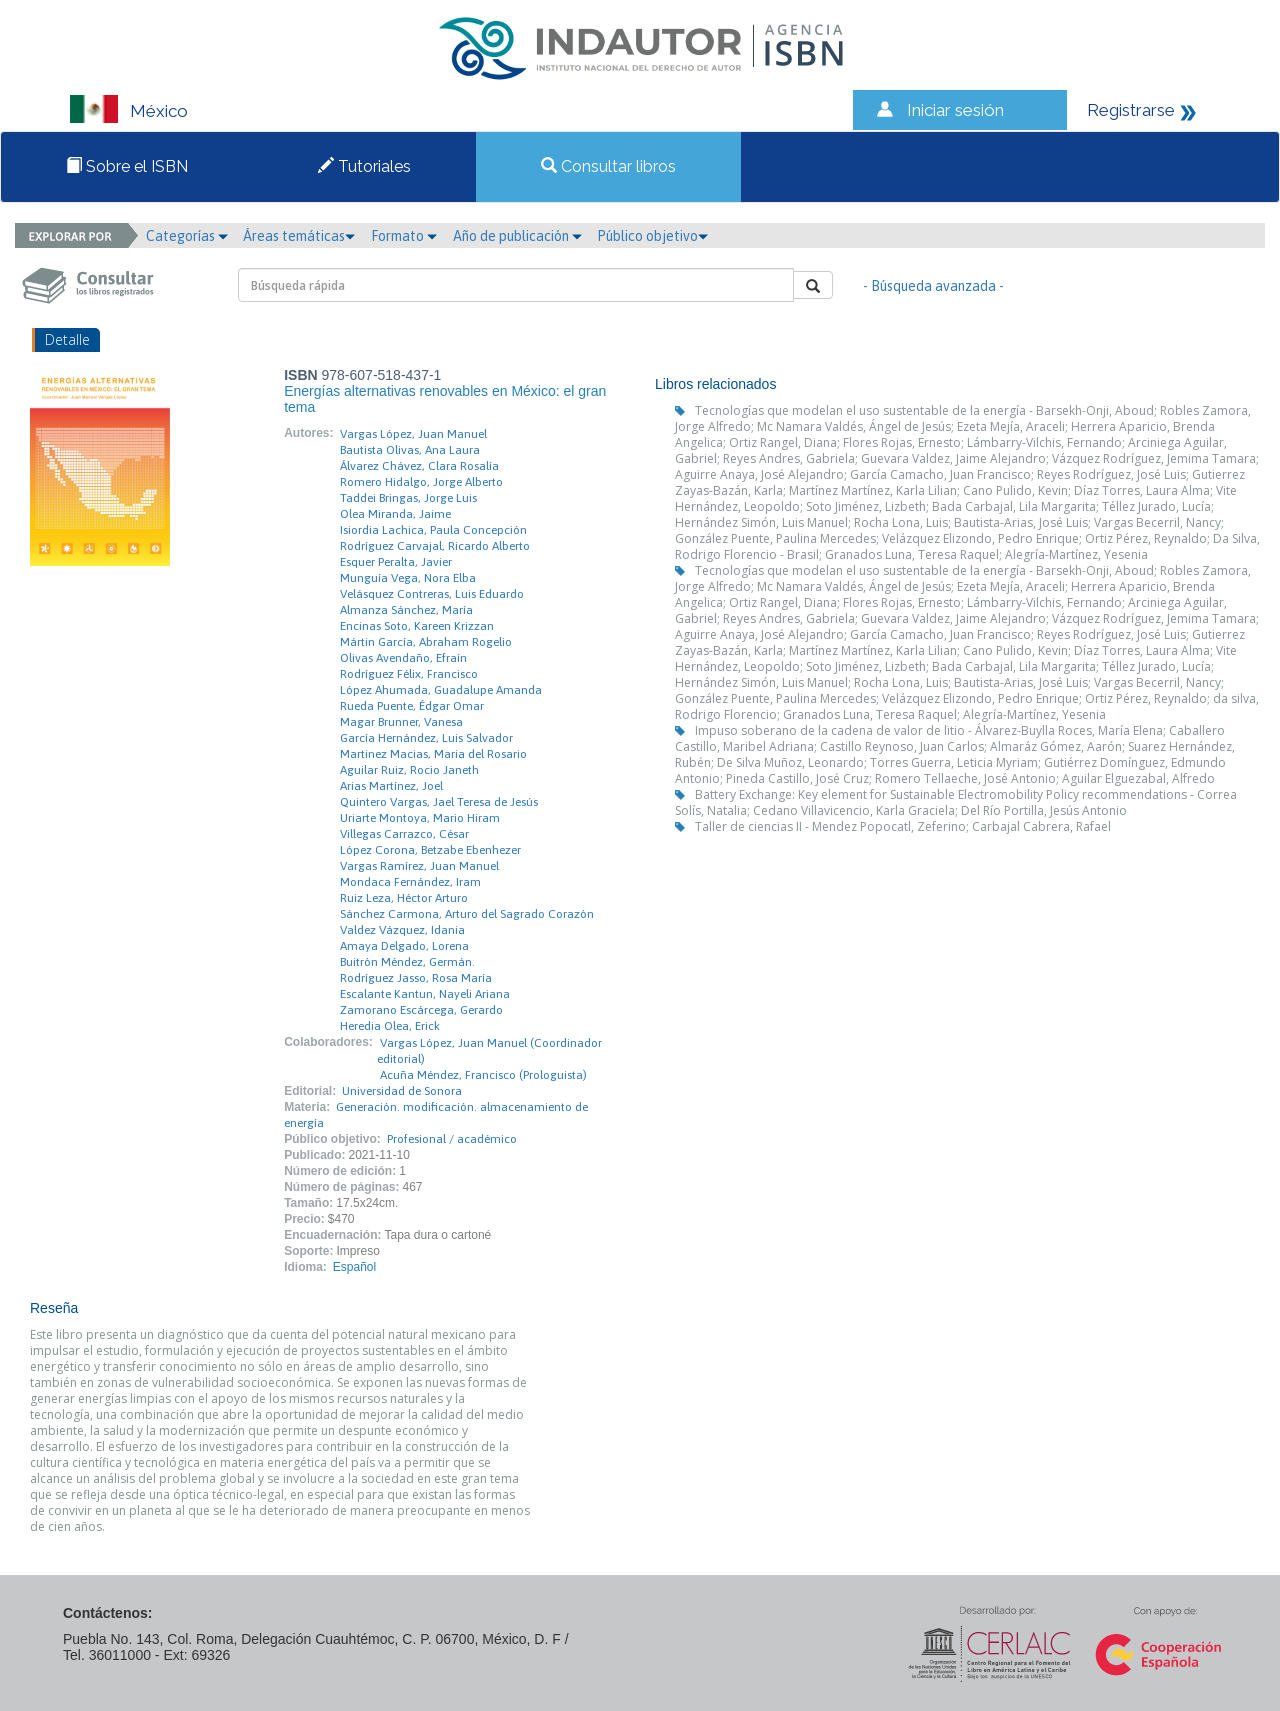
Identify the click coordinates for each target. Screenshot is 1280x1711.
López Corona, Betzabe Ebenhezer (430, 850)
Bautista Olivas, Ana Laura (410, 450)
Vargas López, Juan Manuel (413, 434)
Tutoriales (364, 166)
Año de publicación (517, 236)
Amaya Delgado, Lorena (404, 946)
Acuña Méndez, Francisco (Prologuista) (483, 1075)
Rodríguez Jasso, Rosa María (416, 978)
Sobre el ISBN (127, 166)
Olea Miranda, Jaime (395, 514)
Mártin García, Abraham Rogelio (426, 642)
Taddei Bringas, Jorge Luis (408, 498)
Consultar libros (608, 166)
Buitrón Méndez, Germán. (407, 962)
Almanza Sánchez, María (406, 610)
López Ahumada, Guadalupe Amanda (441, 690)
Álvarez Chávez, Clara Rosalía (419, 466)
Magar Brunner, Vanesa (401, 722)
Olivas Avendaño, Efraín (403, 658)
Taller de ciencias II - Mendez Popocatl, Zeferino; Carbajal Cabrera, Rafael (903, 826)
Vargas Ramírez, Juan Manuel (419, 866)
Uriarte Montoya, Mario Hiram (420, 818)
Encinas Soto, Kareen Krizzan (417, 626)
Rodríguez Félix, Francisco (409, 674)
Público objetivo (652, 236)
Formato (404, 236)
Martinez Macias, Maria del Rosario (433, 754)
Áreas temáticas (299, 236)
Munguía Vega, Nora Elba (408, 578)
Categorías (187, 236)
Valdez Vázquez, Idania (402, 930)
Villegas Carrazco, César (404, 834)
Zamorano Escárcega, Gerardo (421, 1010)
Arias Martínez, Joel (391, 786)
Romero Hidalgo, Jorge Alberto (421, 482)
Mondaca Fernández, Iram (410, 882)
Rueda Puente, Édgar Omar (412, 706)
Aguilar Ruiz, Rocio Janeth (409, 770)
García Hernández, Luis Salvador (426, 738)
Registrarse (1131, 110)
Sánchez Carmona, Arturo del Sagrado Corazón (467, 914)
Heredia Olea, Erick (390, 1026)
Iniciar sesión (955, 110)
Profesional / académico (452, 1139)
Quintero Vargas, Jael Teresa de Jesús (439, 802)
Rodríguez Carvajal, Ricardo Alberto (435, 546)
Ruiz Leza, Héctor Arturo (404, 898)
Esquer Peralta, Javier (396, 562)
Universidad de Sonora (402, 1091)
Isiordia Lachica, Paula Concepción (433, 530)
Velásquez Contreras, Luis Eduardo (432, 594)
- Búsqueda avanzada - (933, 286)
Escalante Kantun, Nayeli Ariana (425, 994)
